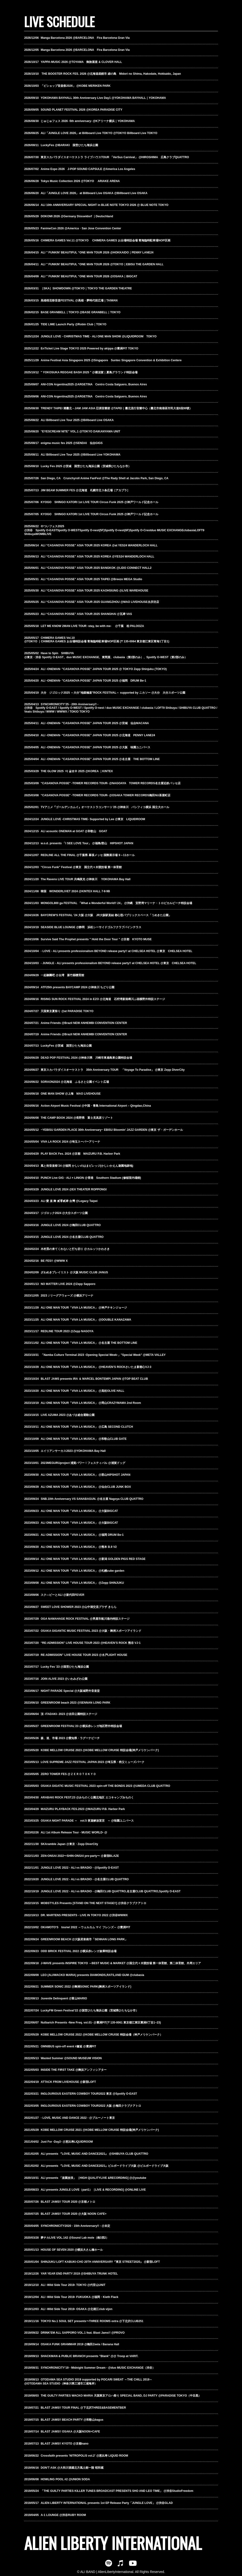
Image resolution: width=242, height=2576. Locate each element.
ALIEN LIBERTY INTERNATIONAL (113, 2543)
